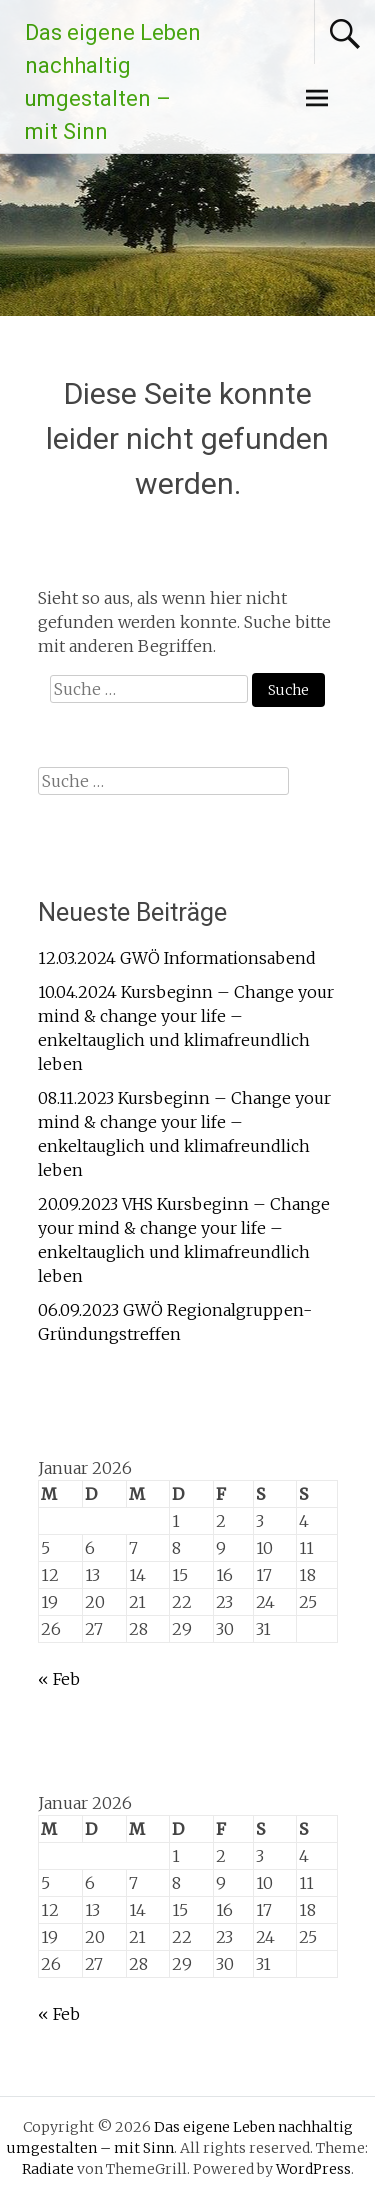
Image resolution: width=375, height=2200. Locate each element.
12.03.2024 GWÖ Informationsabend (177, 958)
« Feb (59, 1679)
